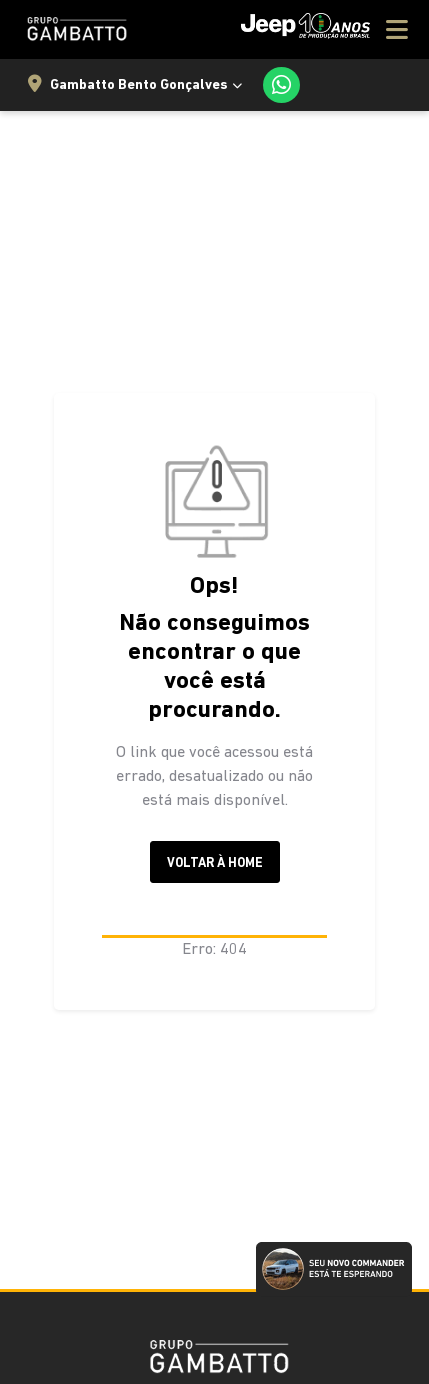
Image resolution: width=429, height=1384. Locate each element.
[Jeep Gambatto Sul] (74, 29)
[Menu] (324, 29)
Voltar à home (215, 863)
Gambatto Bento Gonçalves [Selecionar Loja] (128, 85)
